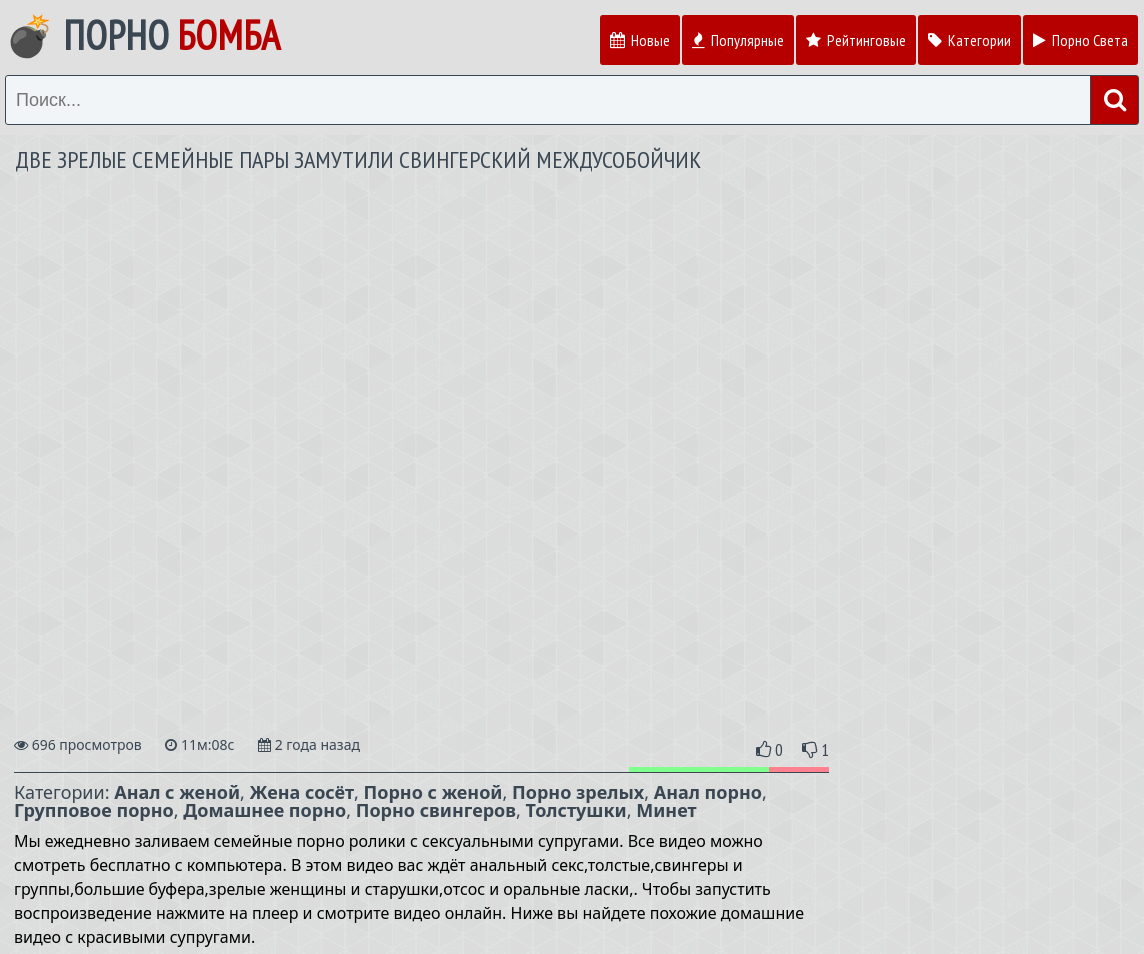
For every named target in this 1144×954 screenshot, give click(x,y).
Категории (969, 40)
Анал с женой (177, 792)
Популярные (738, 40)
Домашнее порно (264, 810)
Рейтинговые (856, 40)
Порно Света (1080, 40)
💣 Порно (142, 35)
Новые (640, 40)
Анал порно (708, 792)
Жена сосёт (302, 792)
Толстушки (576, 810)
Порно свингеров (436, 810)
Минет (666, 810)
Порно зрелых (578, 792)
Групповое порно (94, 810)
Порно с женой (433, 792)
